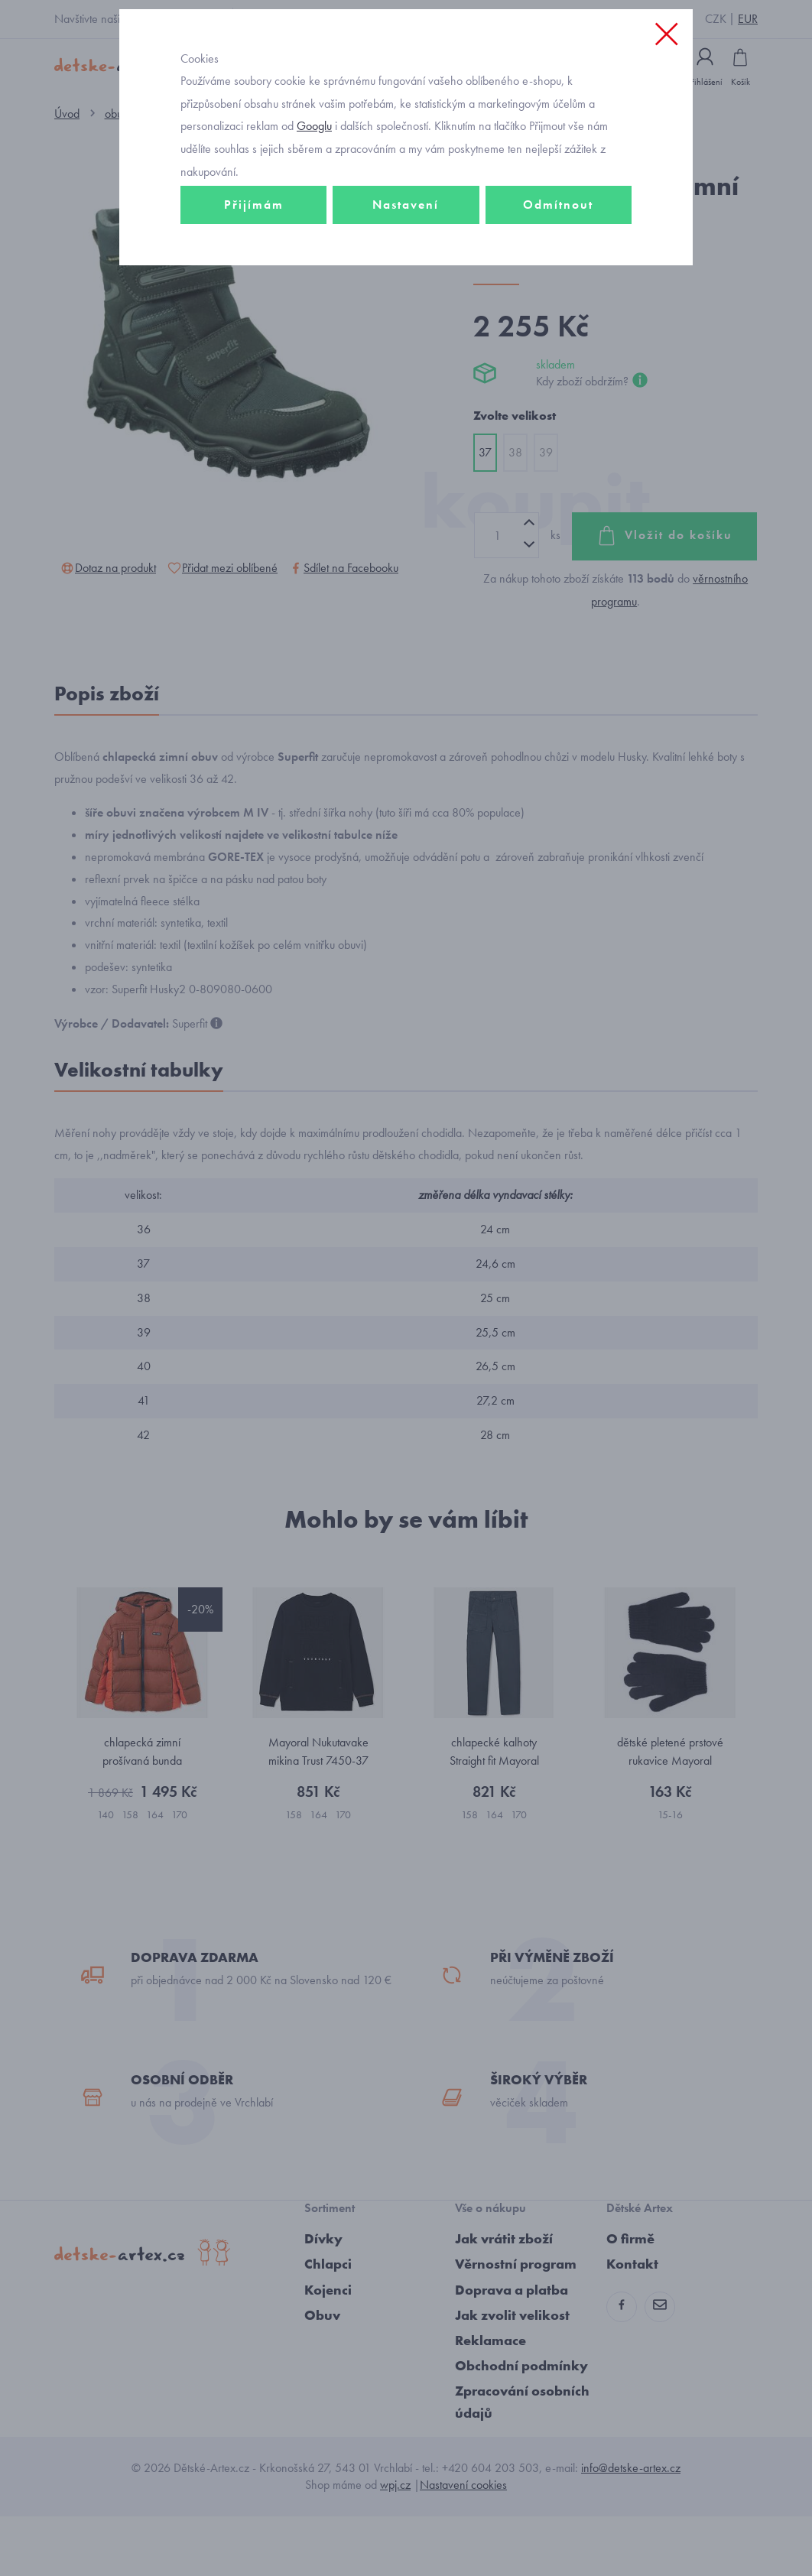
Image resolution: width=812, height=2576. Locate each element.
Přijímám (254, 273)
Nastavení (405, 273)
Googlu (314, 194)
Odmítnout (558, 273)
